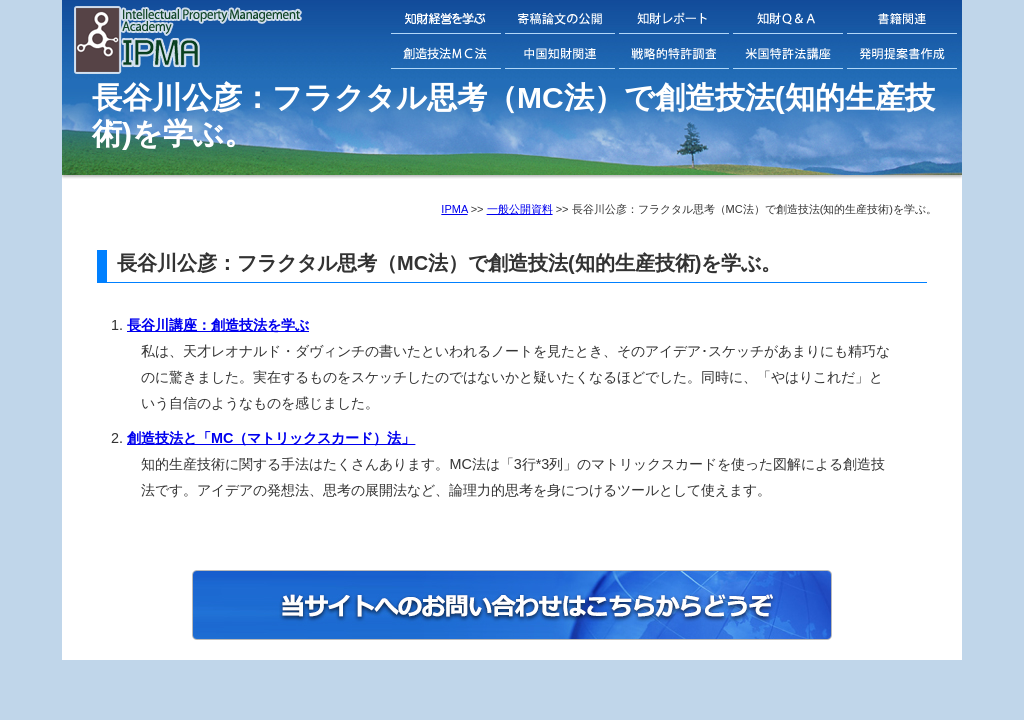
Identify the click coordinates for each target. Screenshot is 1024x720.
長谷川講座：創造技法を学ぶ (218, 325)
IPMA (454, 209)
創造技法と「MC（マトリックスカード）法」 (271, 438)
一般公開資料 (520, 209)
